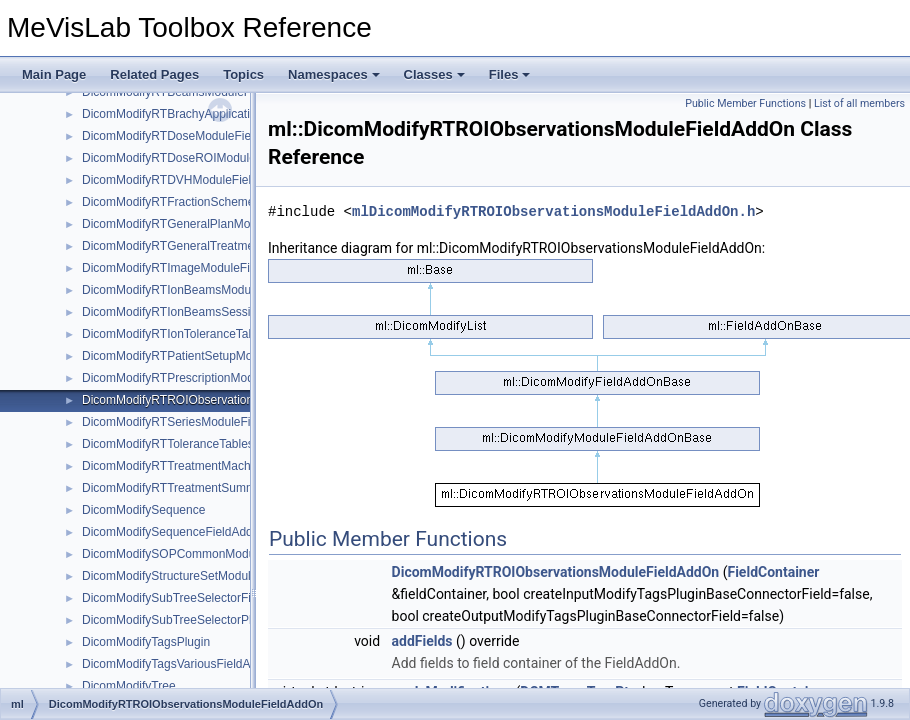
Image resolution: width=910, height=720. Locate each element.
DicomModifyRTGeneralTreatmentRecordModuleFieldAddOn (243, 246)
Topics (243, 74)
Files (510, 74)
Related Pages (154, 74)
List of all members (859, 103)
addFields (422, 641)
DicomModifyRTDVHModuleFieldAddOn (188, 180)
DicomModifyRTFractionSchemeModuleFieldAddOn (219, 202)
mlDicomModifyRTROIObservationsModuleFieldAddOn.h (553, 211)
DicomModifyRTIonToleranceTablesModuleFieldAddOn (227, 334)
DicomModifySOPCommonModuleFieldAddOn (205, 554)
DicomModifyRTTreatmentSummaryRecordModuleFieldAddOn (248, 488)
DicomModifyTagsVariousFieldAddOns (184, 664)
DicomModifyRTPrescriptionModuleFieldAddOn (207, 378)
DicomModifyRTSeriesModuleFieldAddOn (193, 422)
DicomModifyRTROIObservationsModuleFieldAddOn (222, 400)
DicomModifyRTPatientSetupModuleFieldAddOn (210, 356)
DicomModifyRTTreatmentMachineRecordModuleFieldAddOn (245, 466)
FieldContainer (773, 572)
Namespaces (334, 74)
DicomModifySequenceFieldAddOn (175, 532)
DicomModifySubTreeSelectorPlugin (178, 620)
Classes (434, 74)
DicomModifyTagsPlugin (146, 642)
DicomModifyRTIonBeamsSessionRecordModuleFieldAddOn (243, 312)
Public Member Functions (745, 103)
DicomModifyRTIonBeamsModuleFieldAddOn (203, 290)
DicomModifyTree (129, 686)
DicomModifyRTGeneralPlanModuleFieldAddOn (209, 224)
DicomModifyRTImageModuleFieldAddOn (192, 268)
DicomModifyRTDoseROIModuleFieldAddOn (200, 158)
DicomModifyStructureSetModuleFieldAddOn (201, 576)
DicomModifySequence (143, 510)
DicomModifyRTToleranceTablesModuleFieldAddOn (219, 444)
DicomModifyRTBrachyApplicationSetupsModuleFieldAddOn (242, 114)
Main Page (54, 74)
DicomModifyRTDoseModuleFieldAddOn (190, 136)
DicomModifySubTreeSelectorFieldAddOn (193, 598)
